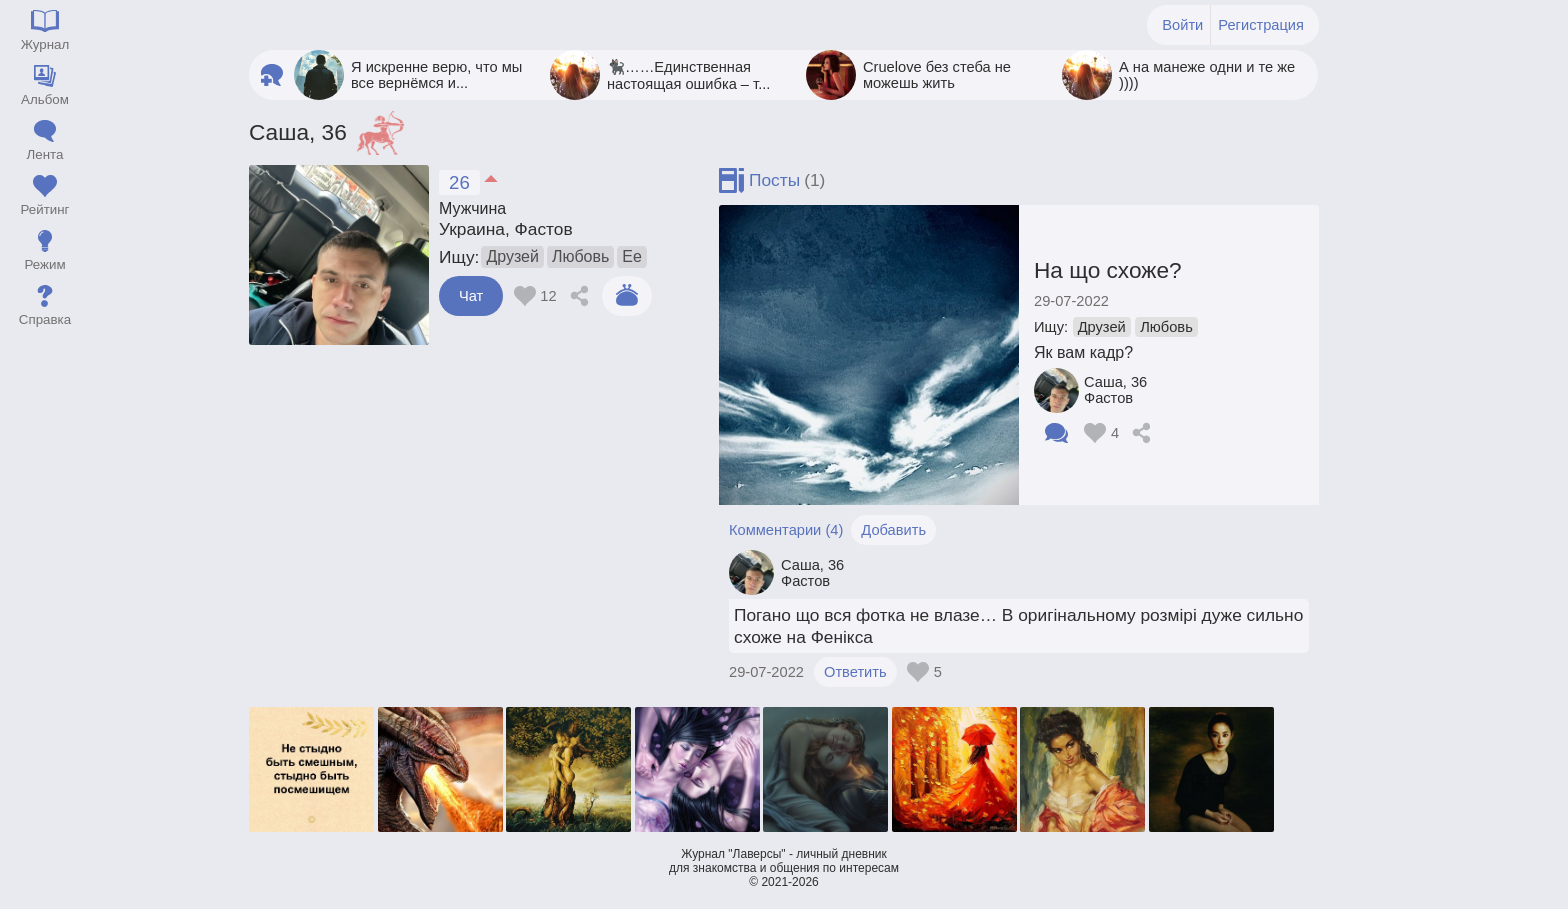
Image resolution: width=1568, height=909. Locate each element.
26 (459, 182)
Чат (471, 296)
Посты (774, 180)
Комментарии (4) (786, 530)
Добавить (893, 530)
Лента (45, 154)
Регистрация (1261, 25)
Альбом (45, 99)
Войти (1182, 25)
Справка (45, 319)
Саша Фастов (1115, 390)
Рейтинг (45, 209)
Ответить (855, 672)
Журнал (45, 44)
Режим (44, 264)
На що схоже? (1108, 270)
